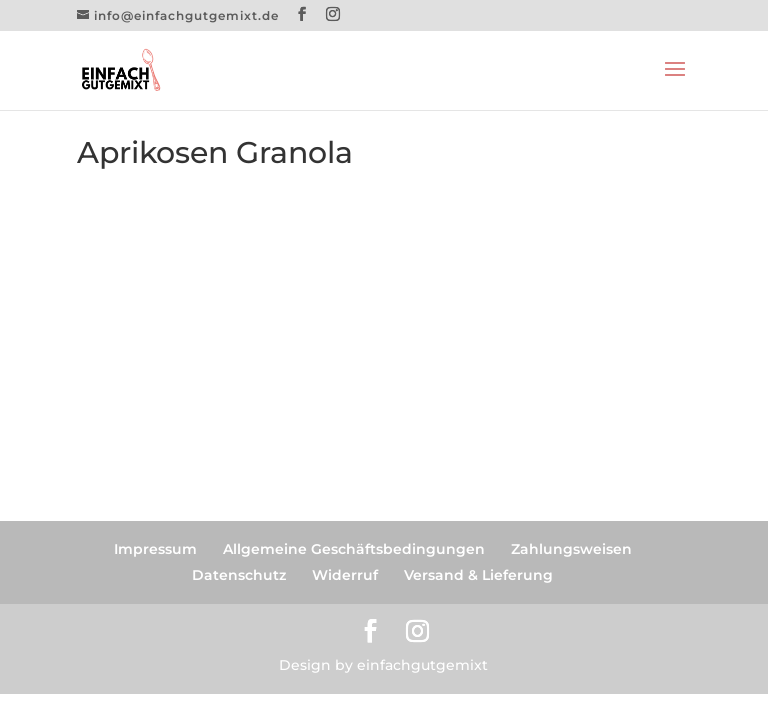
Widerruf (345, 575)
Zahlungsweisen (571, 549)
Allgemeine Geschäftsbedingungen (354, 549)
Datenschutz (239, 575)
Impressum (155, 549)
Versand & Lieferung (478, 575)
